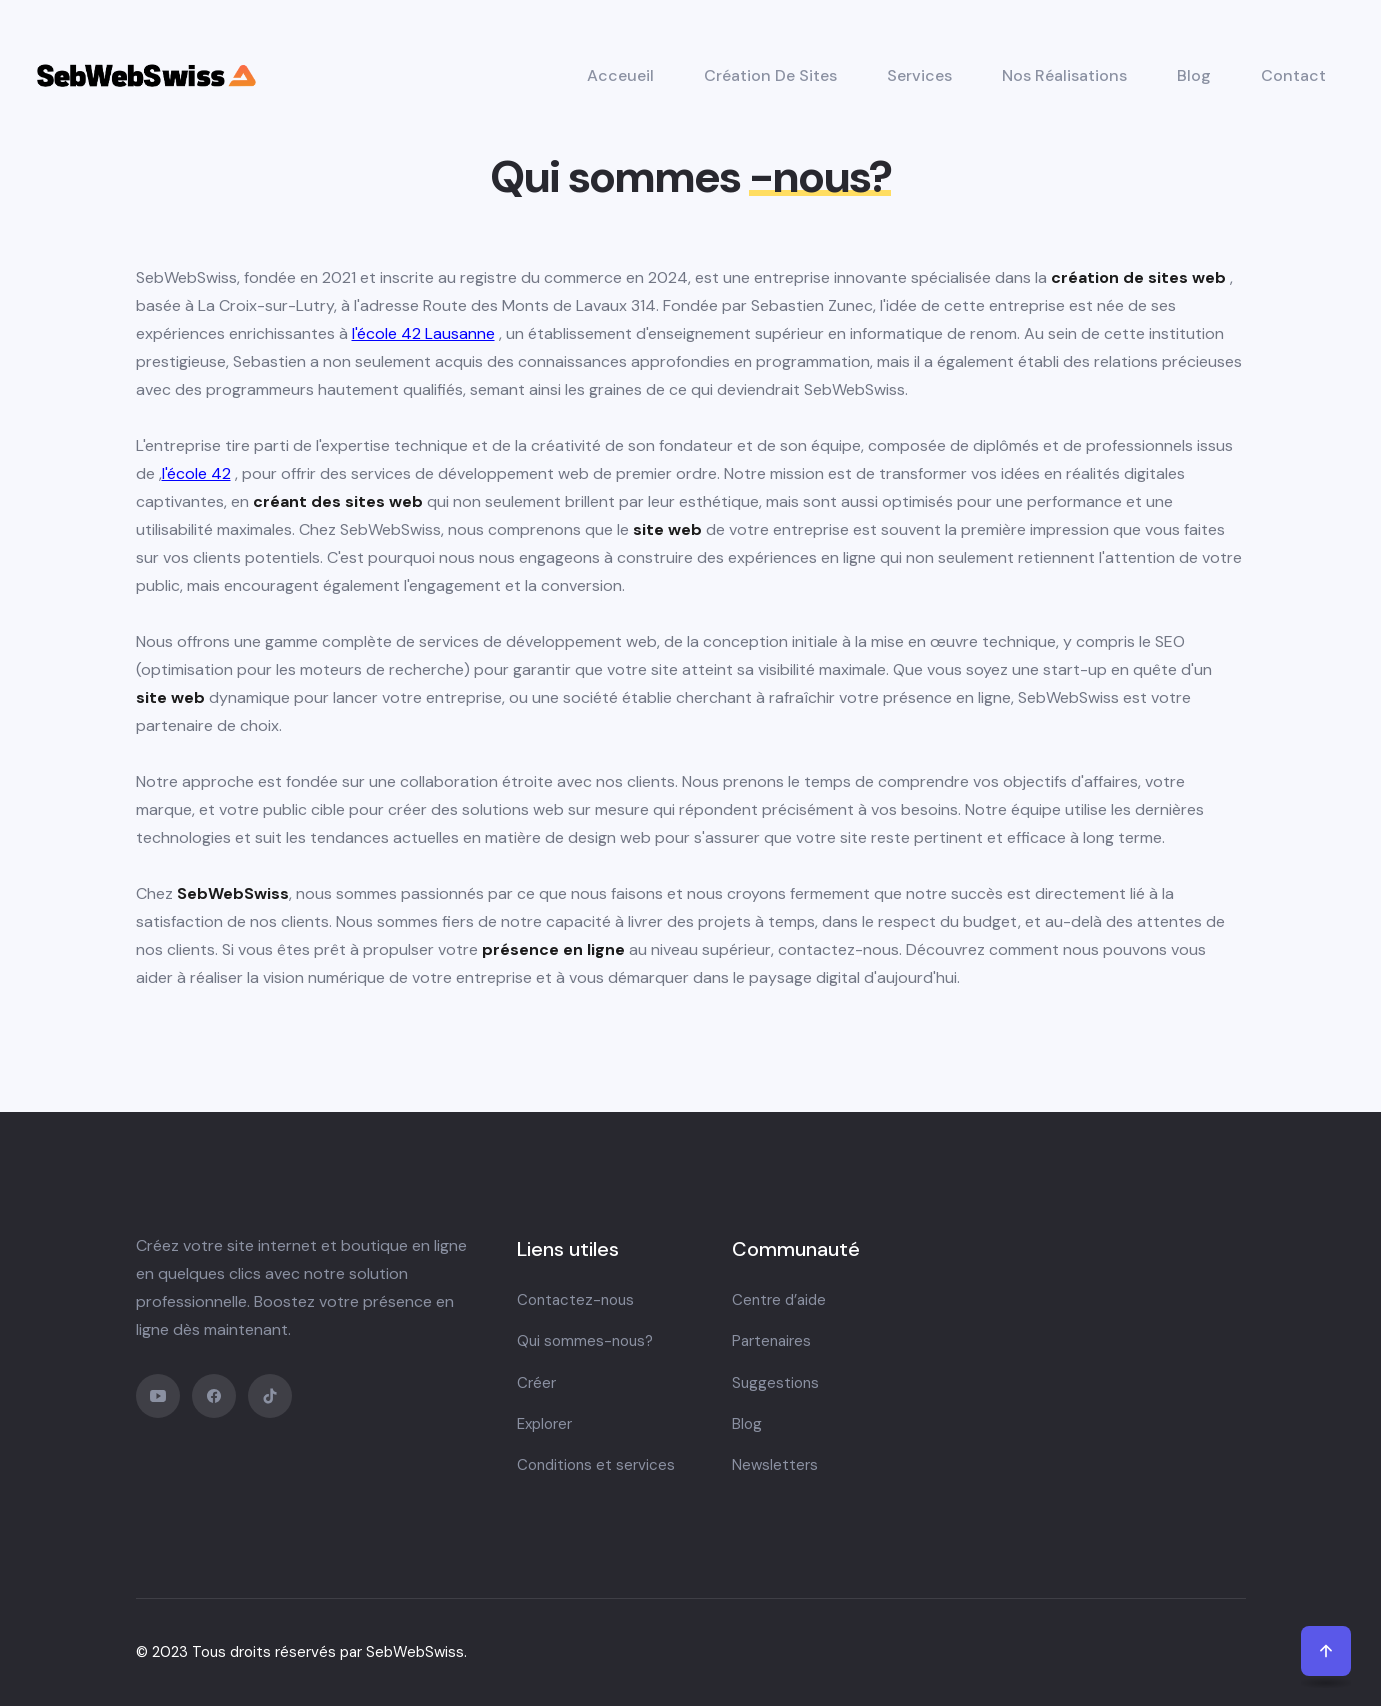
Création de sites (770, 75)
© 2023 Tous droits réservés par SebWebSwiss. (301, 1652)
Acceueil (620, 75)
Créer (536, 1383)
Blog (1194, 75)
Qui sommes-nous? (585, 1341)
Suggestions (775, 1383)
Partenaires (771, 1341)
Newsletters (775, 1465)
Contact (1293, 75)
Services (919, 75)
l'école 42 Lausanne (423, 333)
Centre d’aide (779, 1300)
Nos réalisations (1064, 75)
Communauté (796, 1249)
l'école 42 (196, 473)
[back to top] (1326, 1651)
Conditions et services (596, 1465)
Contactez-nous (575, 1300)
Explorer (544, 1424)
